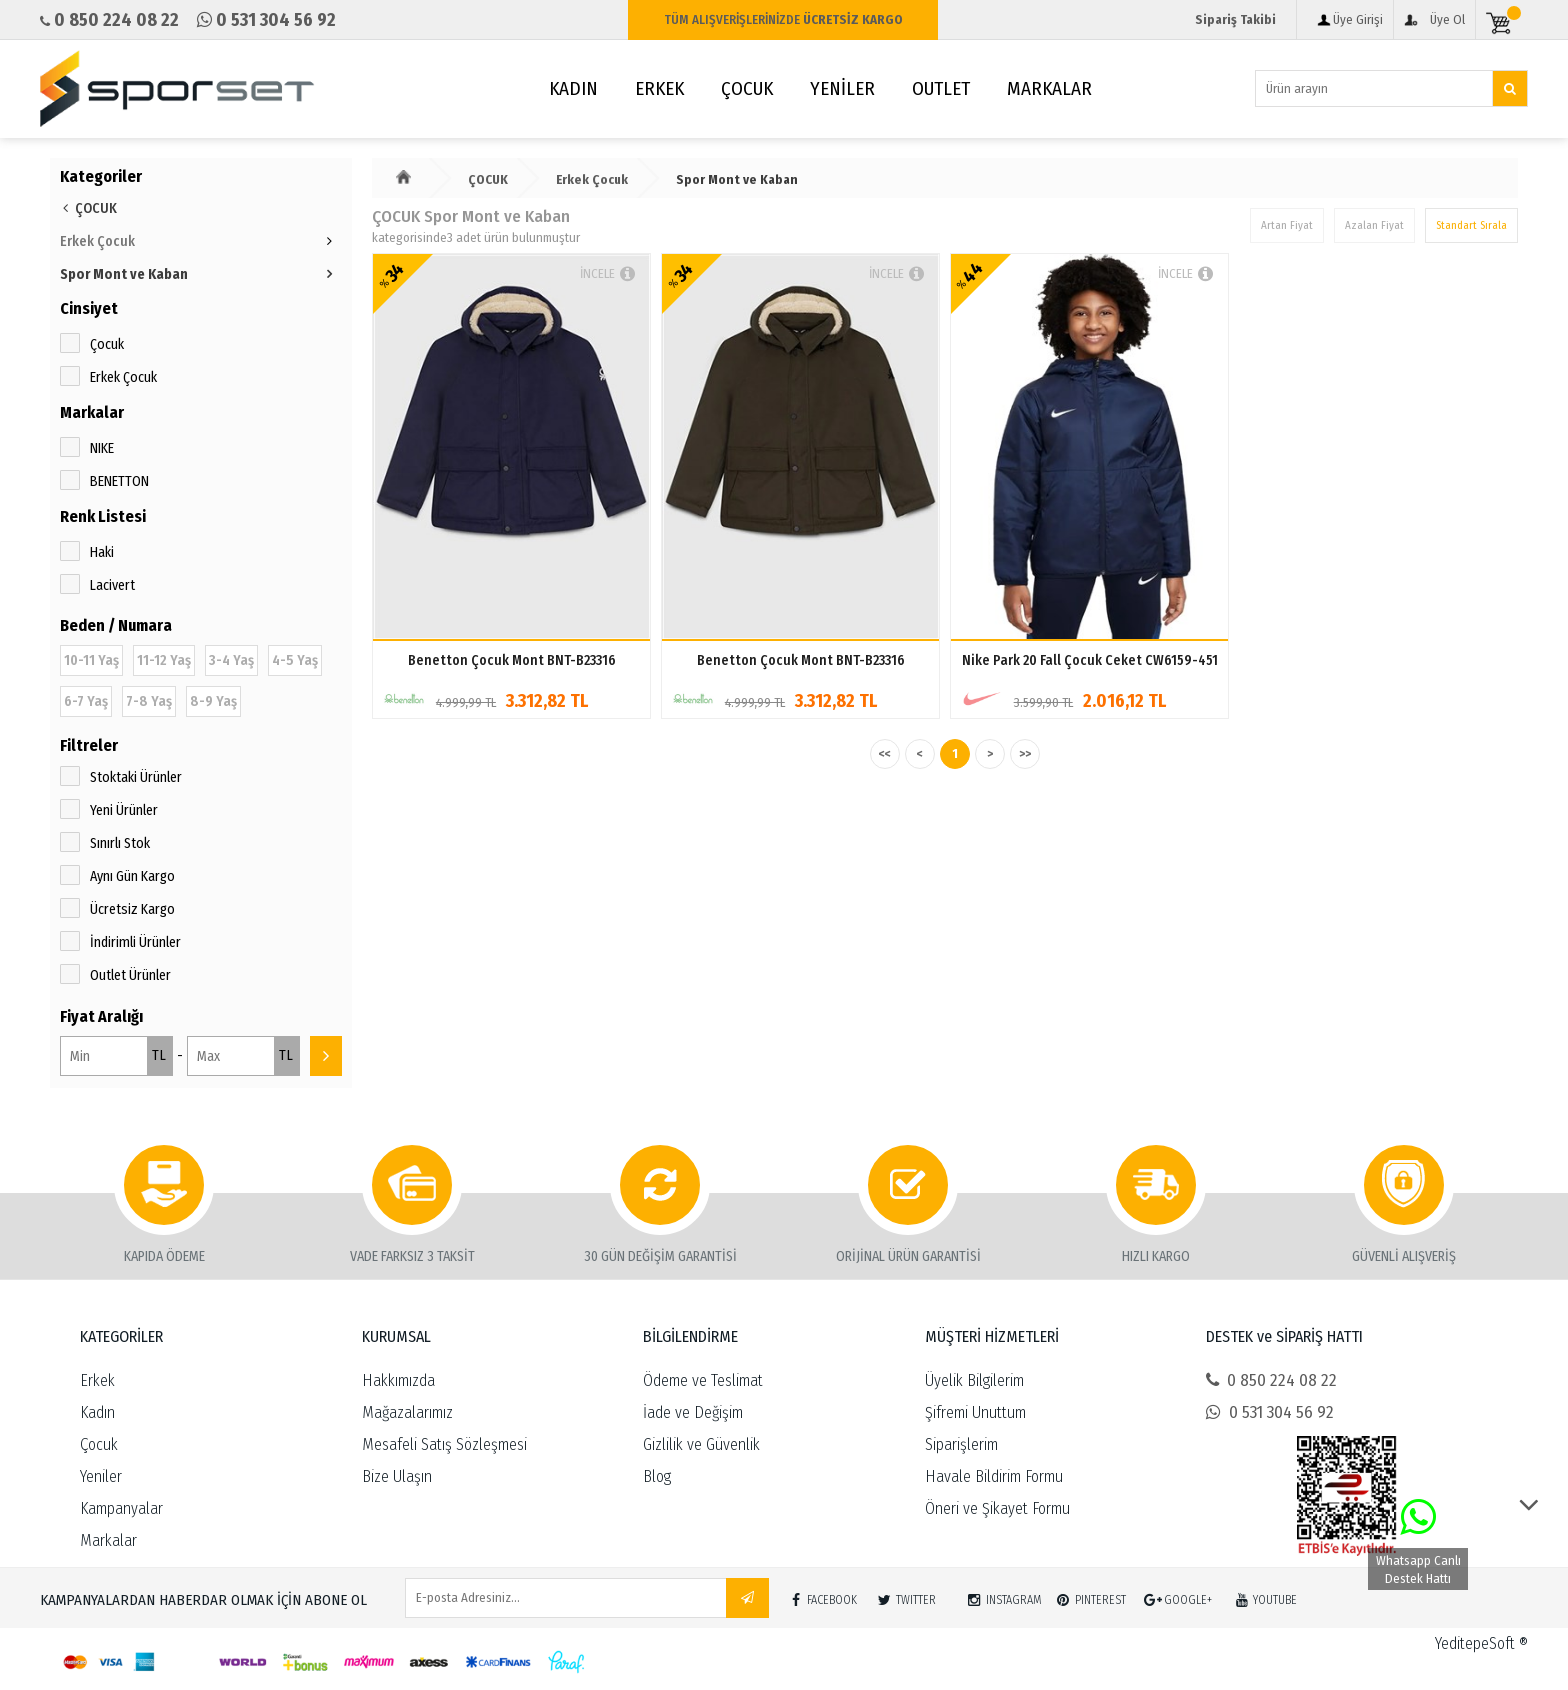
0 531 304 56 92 (1270, 1412)
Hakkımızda (398, 1380)
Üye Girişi (1358, 19)
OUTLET (941, 88)
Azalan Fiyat (1374, 225)
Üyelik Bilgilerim (974, 1380)
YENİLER (842, 88)
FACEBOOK (820, 1595)
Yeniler (101, 1476)
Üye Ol (1447, 19)
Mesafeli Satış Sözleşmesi (444, 1444)
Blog (657, 1476)
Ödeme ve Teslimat (703, 1380)
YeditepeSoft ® (1481, 1643)
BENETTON (119, 481)
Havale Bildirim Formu (994, 1476)
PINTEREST (1089, 1595)
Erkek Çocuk (123, 377)
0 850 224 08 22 (1271, 1380)
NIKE (102, 448)
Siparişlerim (961, 1444)
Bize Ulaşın (397, 1476)
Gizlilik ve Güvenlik (701, 1444)
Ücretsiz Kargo (132, 909)
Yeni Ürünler (124, 810)
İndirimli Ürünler (135, 942)
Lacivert (112, 585)
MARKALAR (1049, 88)
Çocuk (107, 344)
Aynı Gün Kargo (132, 876)
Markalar (108, 1540)
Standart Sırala (1471, 225)
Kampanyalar (121, 1508)
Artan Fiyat (1287, 225)
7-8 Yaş (149, 701)
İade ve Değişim (693, 1412)
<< (885, 753)
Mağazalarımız (407, 1412)
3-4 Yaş (231, 660)
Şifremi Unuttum (975, 1412)
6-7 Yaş (86, 701)
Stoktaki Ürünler (136, 777)
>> (1025, 753)
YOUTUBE (1263, 1595)
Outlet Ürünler (130, 975)
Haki (102, 552)
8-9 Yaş (213, 701)
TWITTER (904, 1595)
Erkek (97, 1380)
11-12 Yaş (164, 660)
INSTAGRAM (1002, 1595)
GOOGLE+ (1176, 1595)
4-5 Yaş (295, 660)
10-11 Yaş (91, 660)
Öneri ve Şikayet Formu (997, 1508)
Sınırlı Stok (120, 843)
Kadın (97, 1412)
